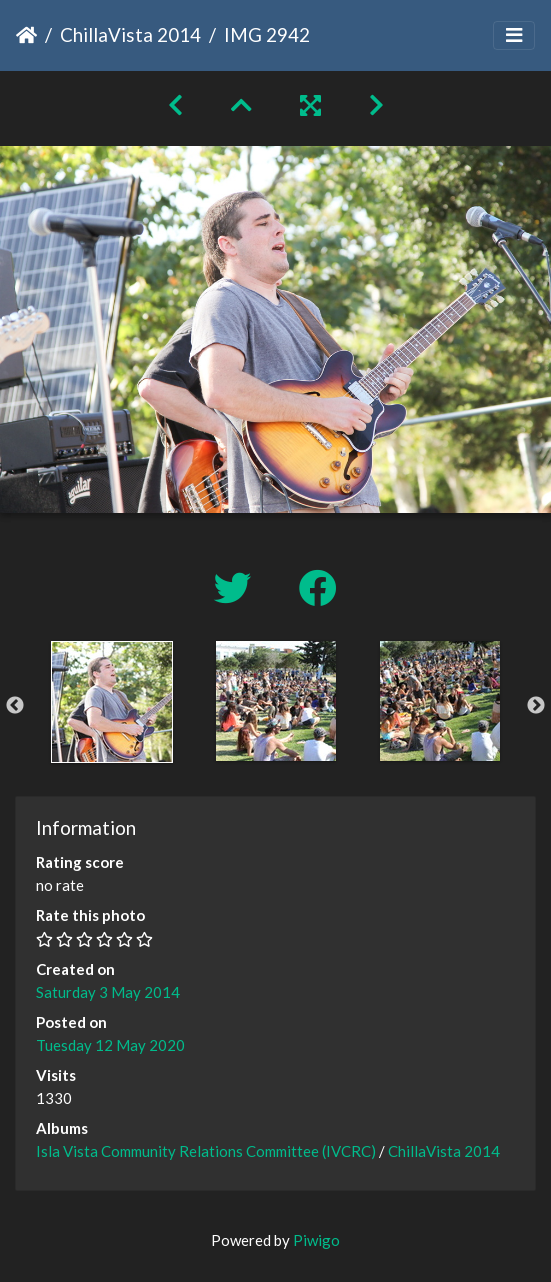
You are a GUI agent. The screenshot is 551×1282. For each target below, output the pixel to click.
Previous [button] (15, 706)
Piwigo (316, 1240)
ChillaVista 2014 (130, 34)
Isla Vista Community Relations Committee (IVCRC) (206, 1151)
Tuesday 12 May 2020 (110, 1045)
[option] (112, 702)
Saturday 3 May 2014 (108, 992)
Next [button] (536, 706)
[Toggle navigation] (514, 35)
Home (26, 35)
